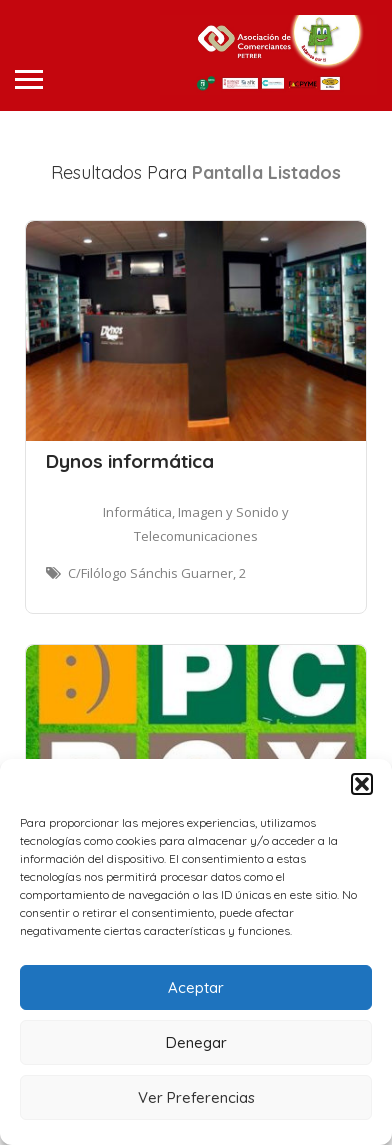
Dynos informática (130, 461)
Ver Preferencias (196, 1097)
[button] (362, 784)
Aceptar (196, 987)
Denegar (196, 1042)
